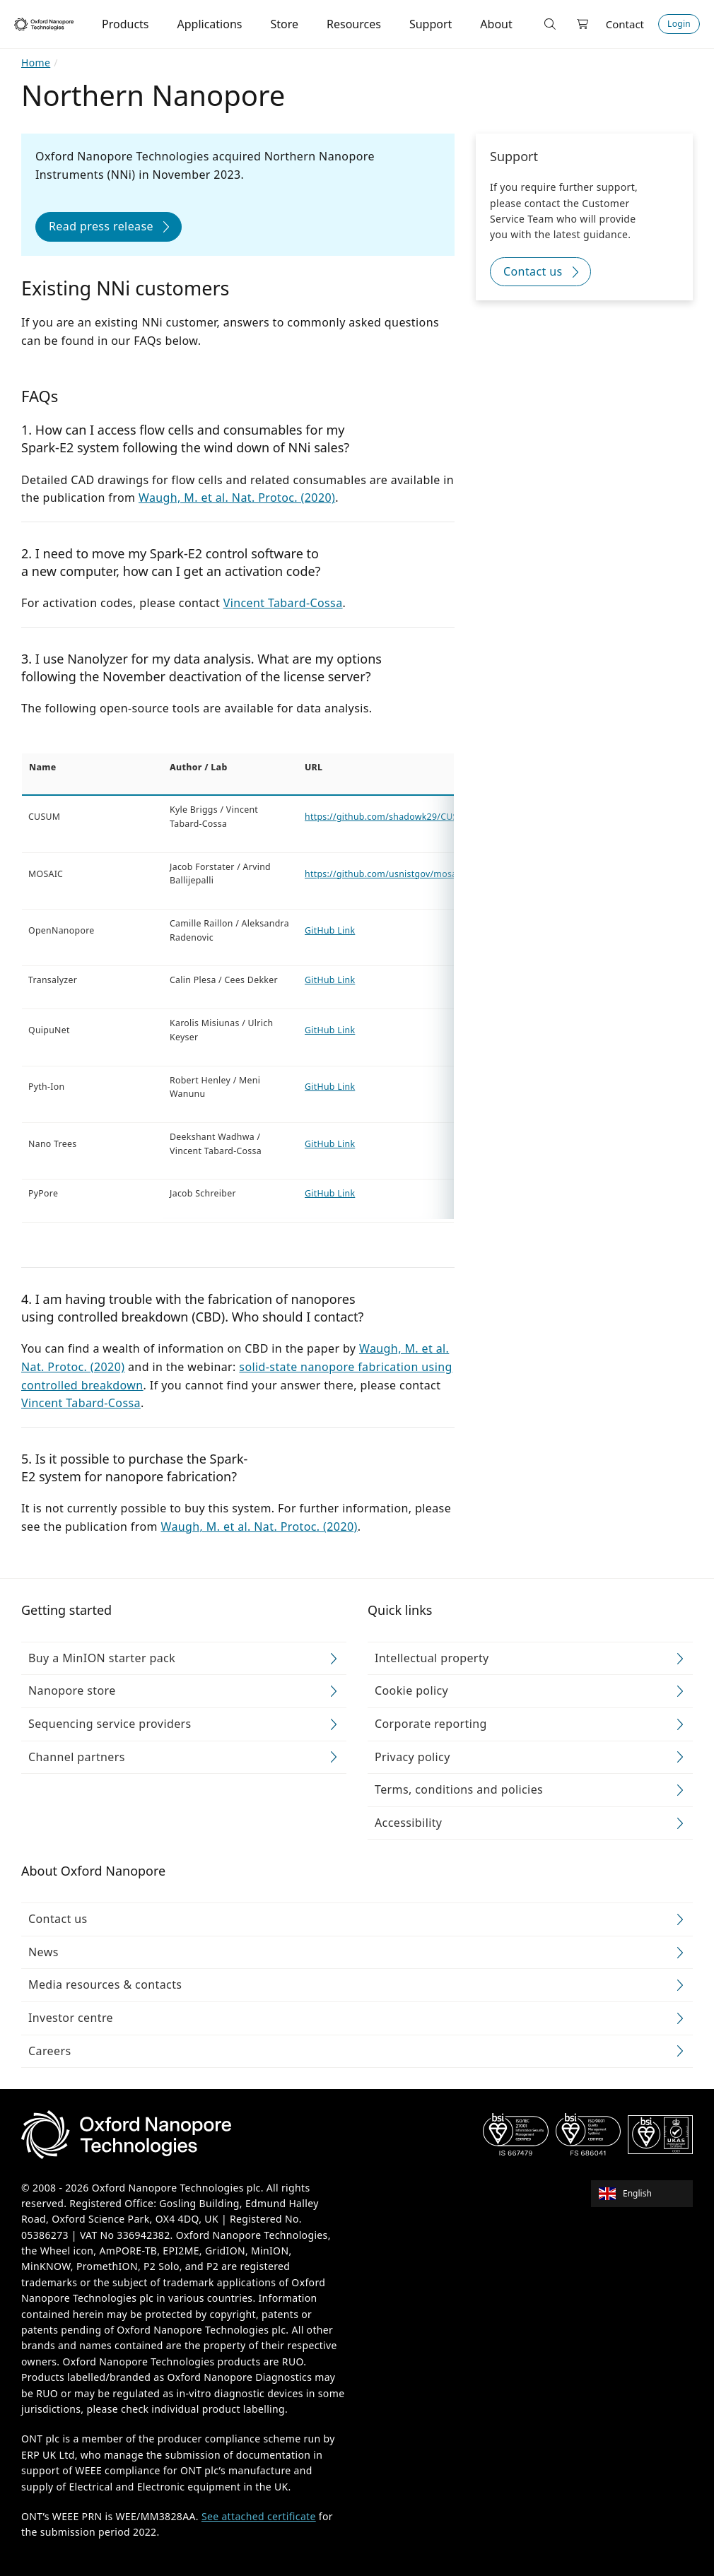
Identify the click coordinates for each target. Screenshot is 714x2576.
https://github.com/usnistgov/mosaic (384, 873)
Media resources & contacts (105, 1984)
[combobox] (646, 2193)
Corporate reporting (431, 1723)
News (43, 1952)
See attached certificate (258, 2516)
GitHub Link (330, 930)
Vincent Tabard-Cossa (283, 603)
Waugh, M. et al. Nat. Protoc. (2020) (237, 497)
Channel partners (76, 1757)
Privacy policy (412, 1757)
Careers (49, 2051)
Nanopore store (72, 1690)
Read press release (101, 226)
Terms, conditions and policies (459, 1789)
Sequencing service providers (110, 1723)
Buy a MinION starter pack (101, 1658)
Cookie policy (411, 1690)
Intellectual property (432, 1658)
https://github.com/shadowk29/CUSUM (388, 817)
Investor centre (70, 2017)
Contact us (533, 271)
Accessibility (408, 1822)
